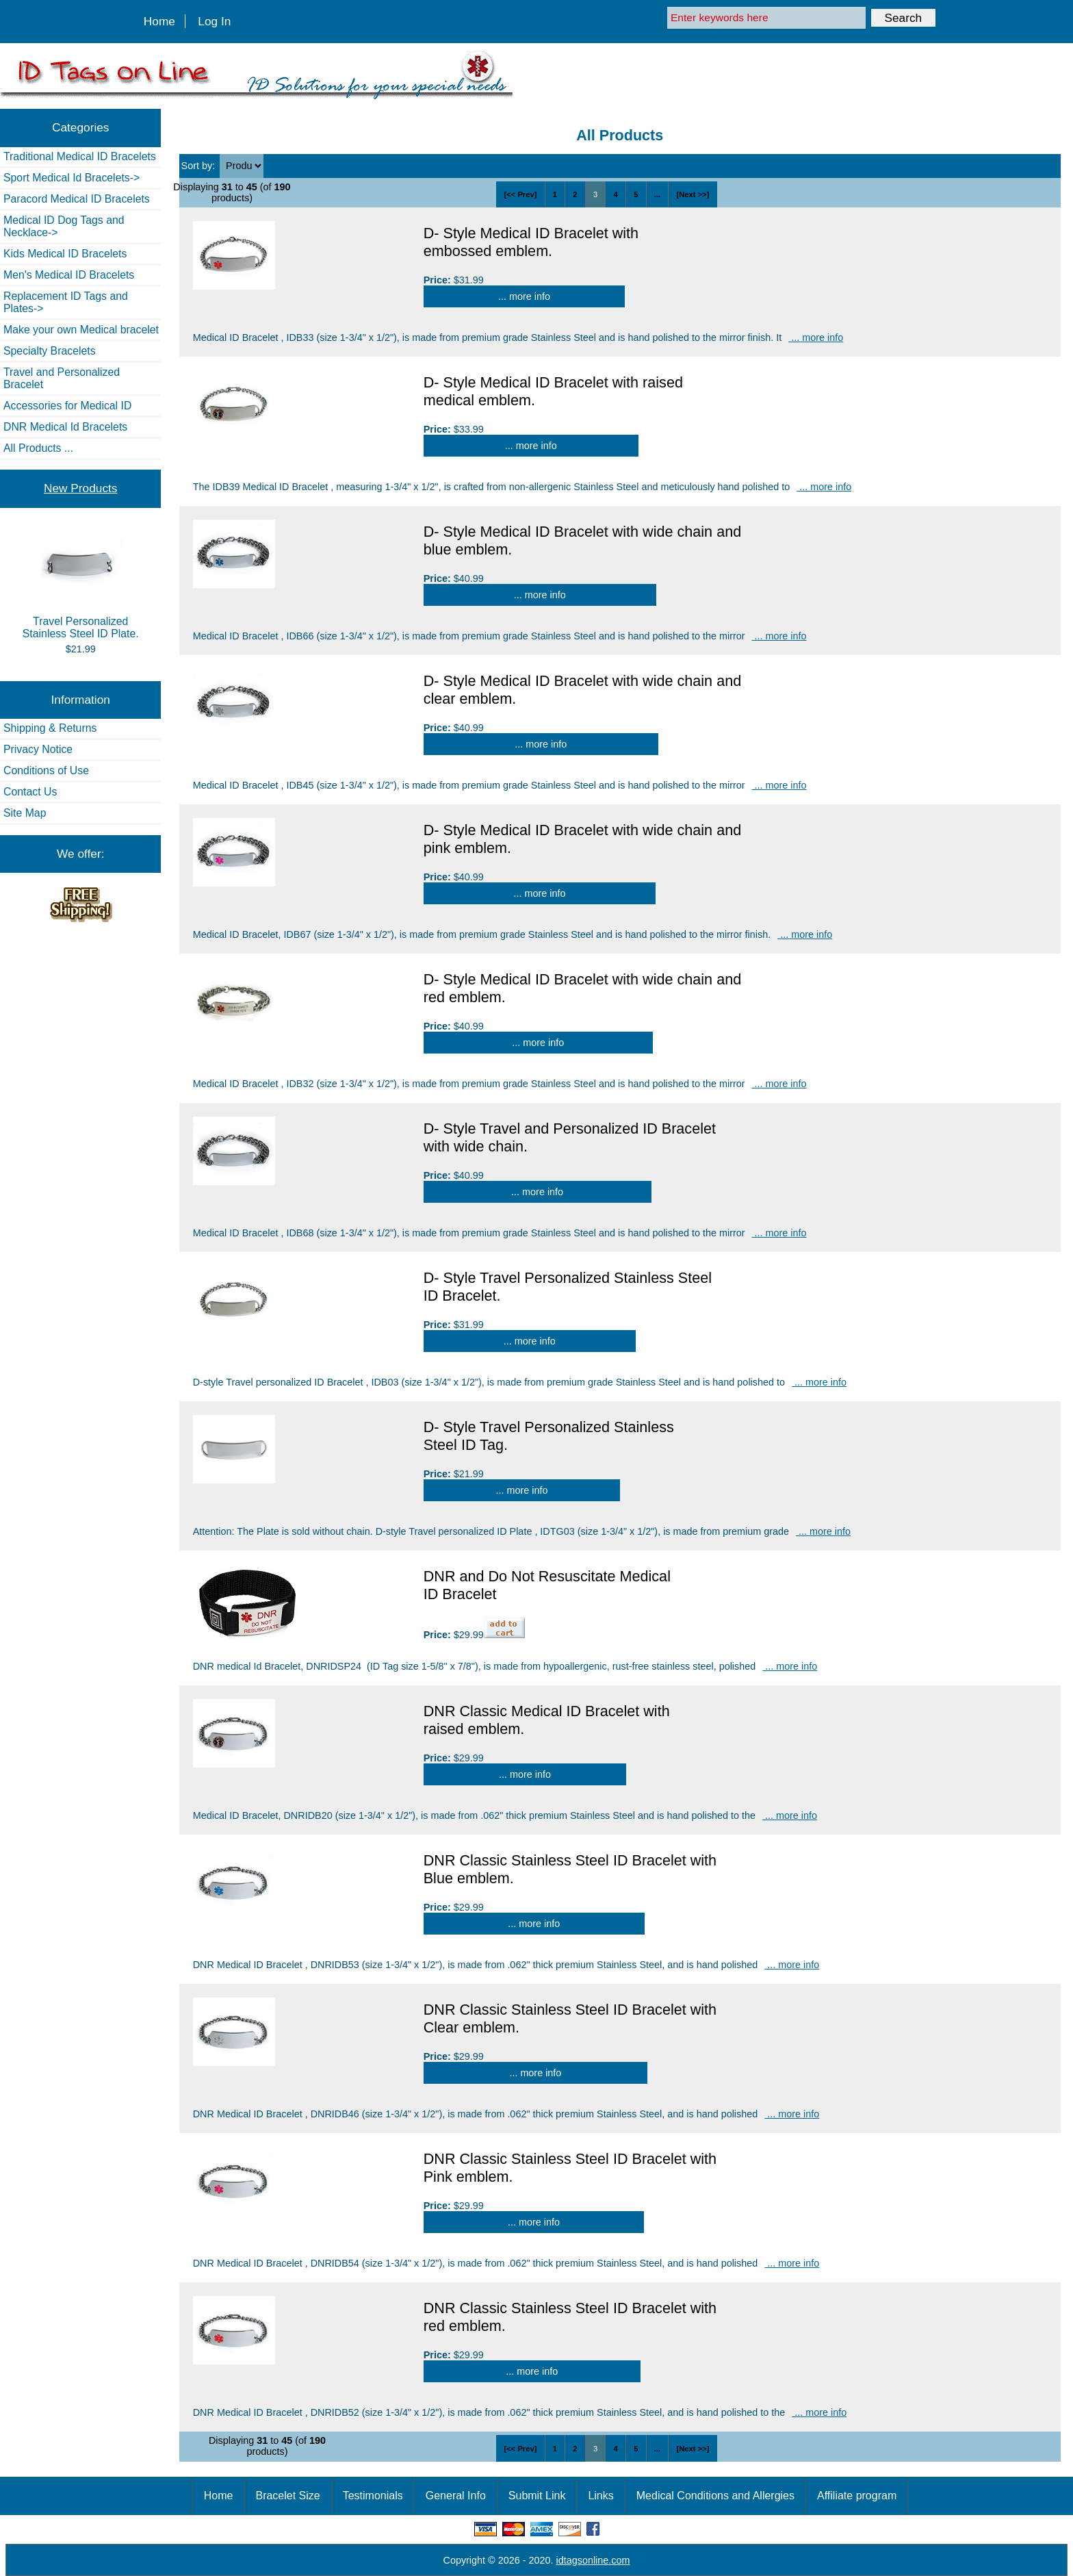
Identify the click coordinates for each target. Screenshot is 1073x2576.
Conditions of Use (46, 770)
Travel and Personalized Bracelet (61, 378)
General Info (456, 2495)
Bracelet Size (287, 2495)
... (657, 194)
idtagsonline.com (593, 2560)
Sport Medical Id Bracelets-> (71, 177)
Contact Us (30, 792)
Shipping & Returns (49, 728)
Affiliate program (856, 2495)
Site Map (24, 813)
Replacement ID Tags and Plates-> (65, 302)
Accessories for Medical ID (67, 405)
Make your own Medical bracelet (81, 329)
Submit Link (537, 2495)
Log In (214, 21)
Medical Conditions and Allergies (715, 2495)
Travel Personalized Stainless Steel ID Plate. (81, 585)
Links (600, 2495)
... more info (524, 296)
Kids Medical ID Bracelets (65, 253)
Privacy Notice (38, 749)
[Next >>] (693, 194)
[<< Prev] (520, 194)
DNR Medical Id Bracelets (65, 427)
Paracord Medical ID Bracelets (76, 199)
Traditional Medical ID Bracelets (79, 156)
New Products (80, 488)
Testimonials (373, 2495)
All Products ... (38, 448)
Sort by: (199, 165)
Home (159, 21)
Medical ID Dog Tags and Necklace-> (64, 226)
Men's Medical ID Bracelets (68, 275)
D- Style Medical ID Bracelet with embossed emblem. (531, 242)
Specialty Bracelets (49, 351)
